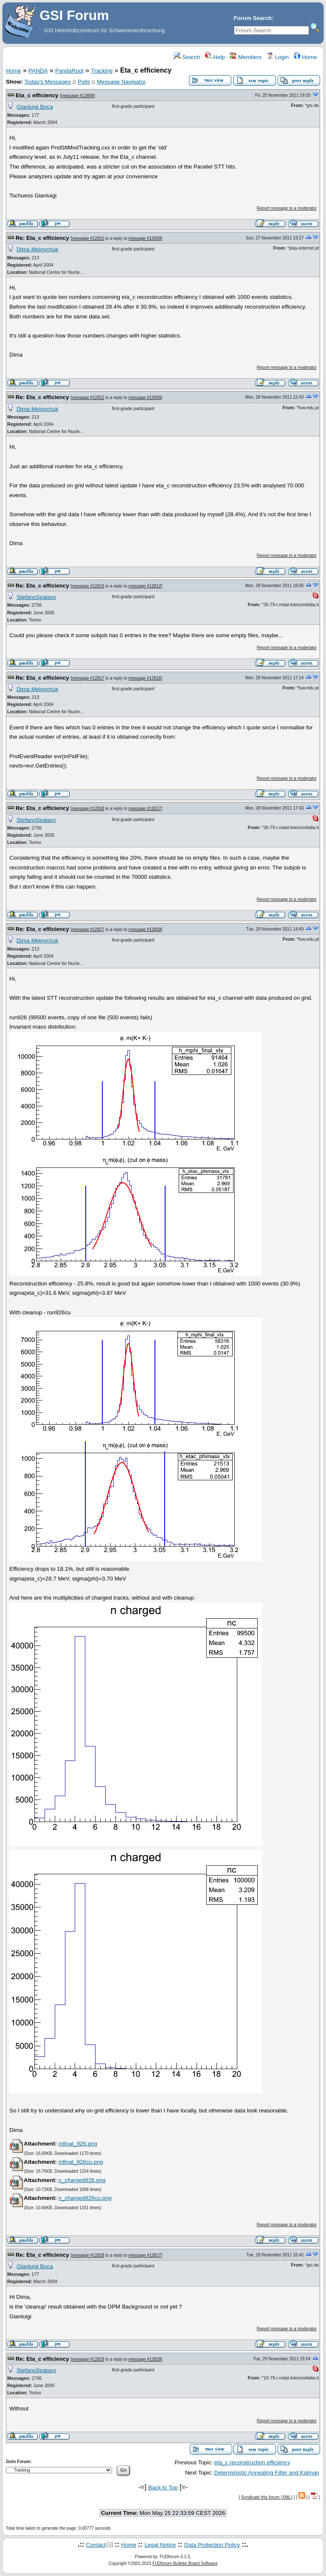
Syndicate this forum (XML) (266, 2497)
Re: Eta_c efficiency (42, 238)
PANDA (38, 70)
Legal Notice (160, 2545)
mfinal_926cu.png (80, 2162)
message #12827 (88, 929)
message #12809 (77, 95)
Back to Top (162, 2487)
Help (215, 57)
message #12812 (88, 397)
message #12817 (88, 678)
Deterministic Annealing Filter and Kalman (266, 2472)
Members (245, 57)
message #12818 (88, 808)
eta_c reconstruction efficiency (252, 2462)
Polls (84, 82)
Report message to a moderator (287, 208)
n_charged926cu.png (84, 2198)
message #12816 (88, 586)
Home (305, 57)
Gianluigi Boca (35, 107)
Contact (96, 2545)
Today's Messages (47, 82)
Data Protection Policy (212, 2545)
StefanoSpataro (36, 597)
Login (278, 57)
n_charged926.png (81, 2180)
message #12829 (88, 2359)
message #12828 (88, 2255)
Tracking (102, 70)
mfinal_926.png (77, 2143)
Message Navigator (121, 82)
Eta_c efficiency (37, 95)
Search (187, 57)
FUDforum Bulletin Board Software (184, 2563)
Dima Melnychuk (38, 249)
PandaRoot (69, 70)
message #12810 (88, 238)
